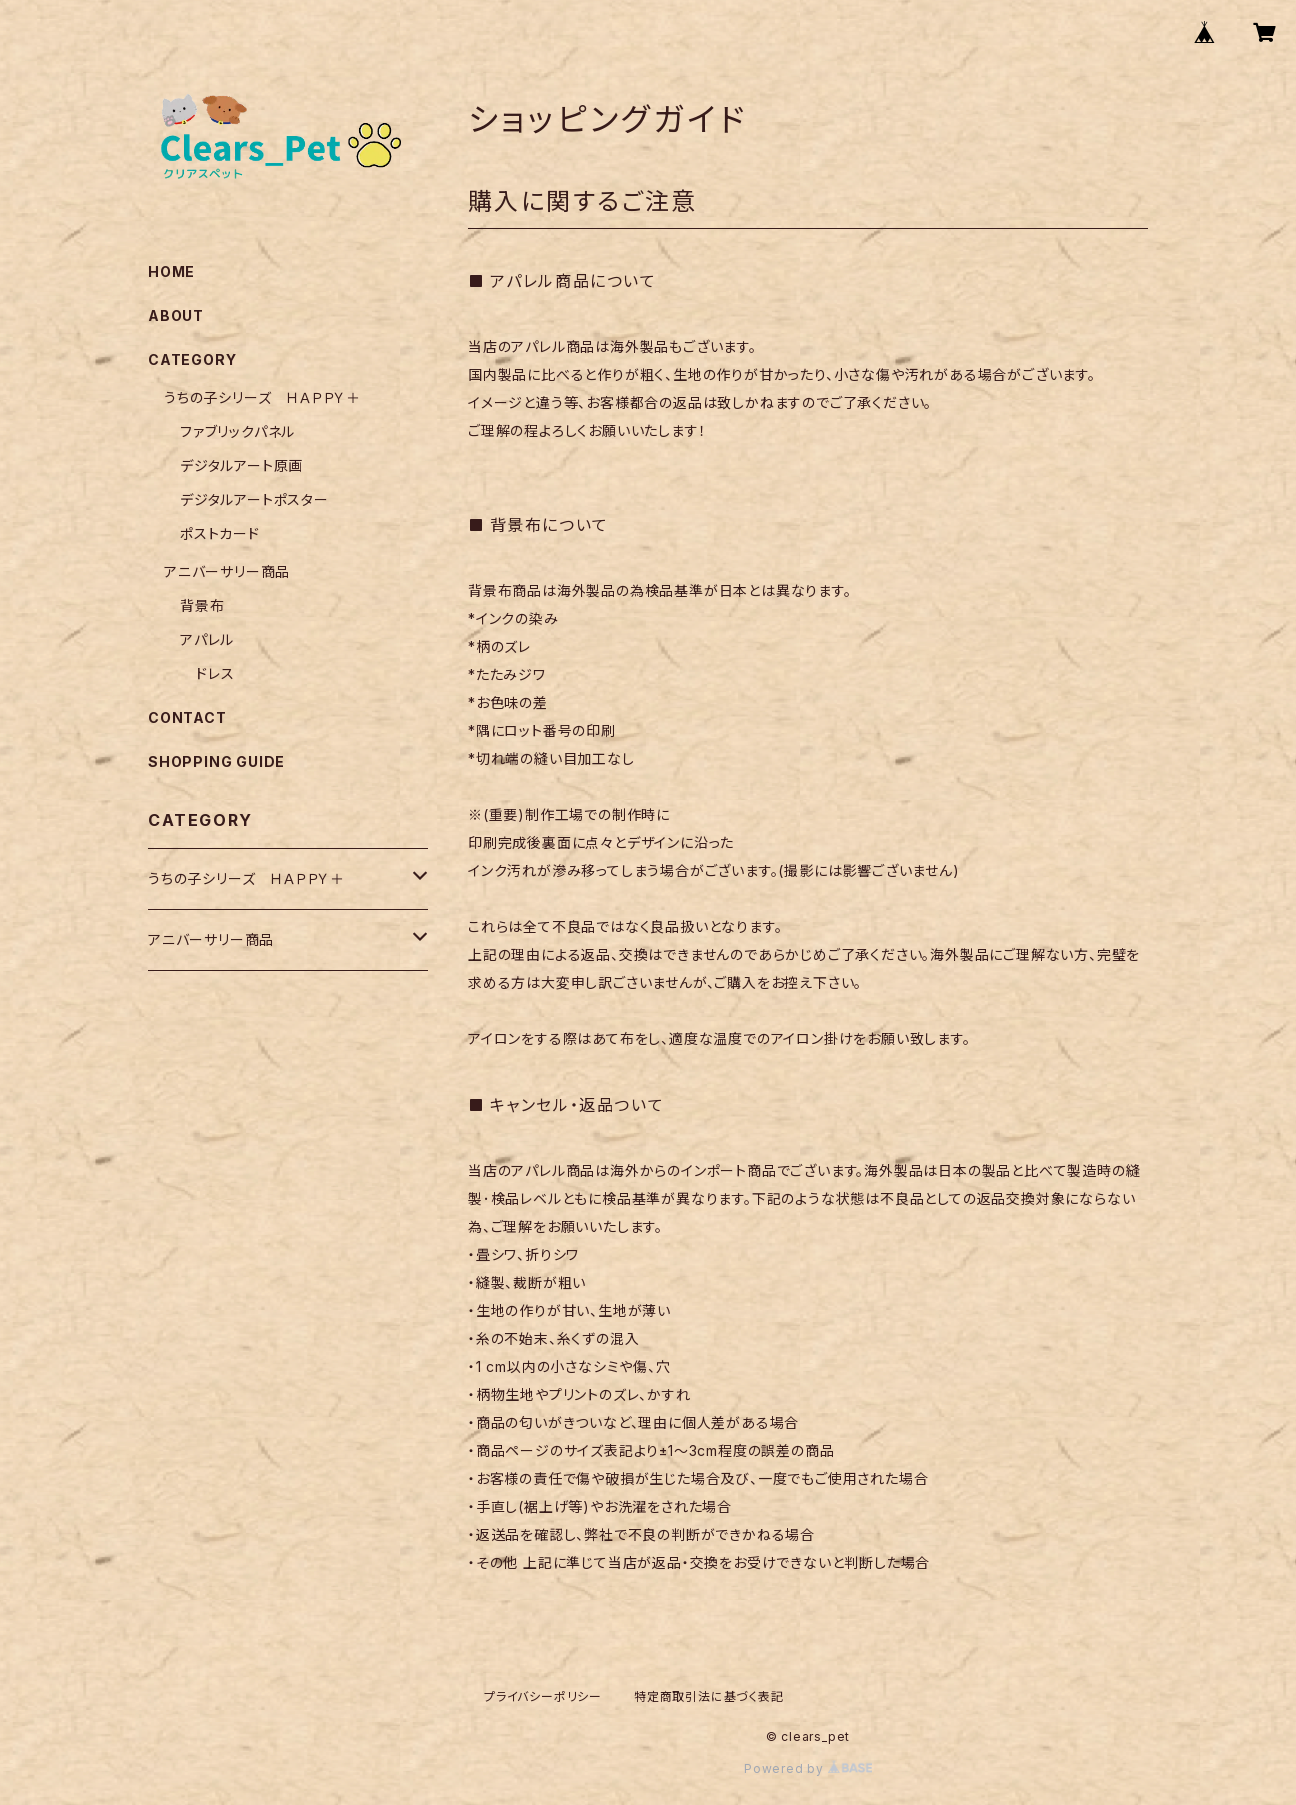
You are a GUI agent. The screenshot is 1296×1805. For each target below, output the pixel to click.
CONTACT (187, 717)
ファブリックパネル (237, 431)
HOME (171, 271)
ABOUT (176, 315)
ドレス (215, 673)
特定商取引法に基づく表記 (709, 1696)
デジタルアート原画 (241, 465)
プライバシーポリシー (543, 1696)
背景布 (202, 605)
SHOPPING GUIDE (216, 761)
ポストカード (220, 533)
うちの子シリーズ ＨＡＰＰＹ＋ (262, 397)
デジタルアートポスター (254, 499)
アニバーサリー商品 (227, 571)
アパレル (207, 639)
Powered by (808, 1768)
